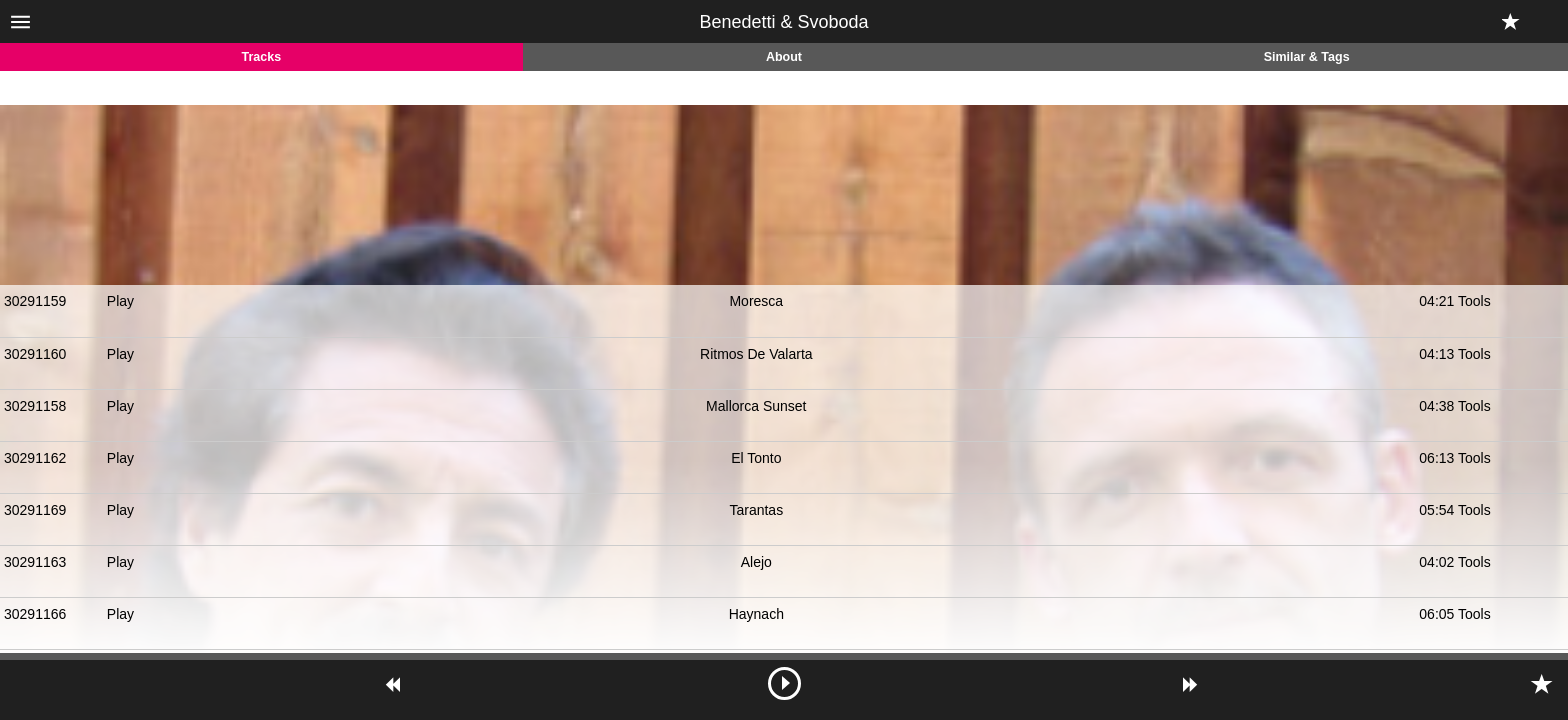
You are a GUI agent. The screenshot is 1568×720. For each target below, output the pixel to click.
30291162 (35, 458)
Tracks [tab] (262, 57)
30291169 (35, 510)
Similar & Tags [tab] (1307, 57)
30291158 (35, 406)
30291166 (35, 614)
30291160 (35, 354)
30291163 (35, 562)
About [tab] (784, 57)
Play (120, 301)
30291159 (35, 301)
